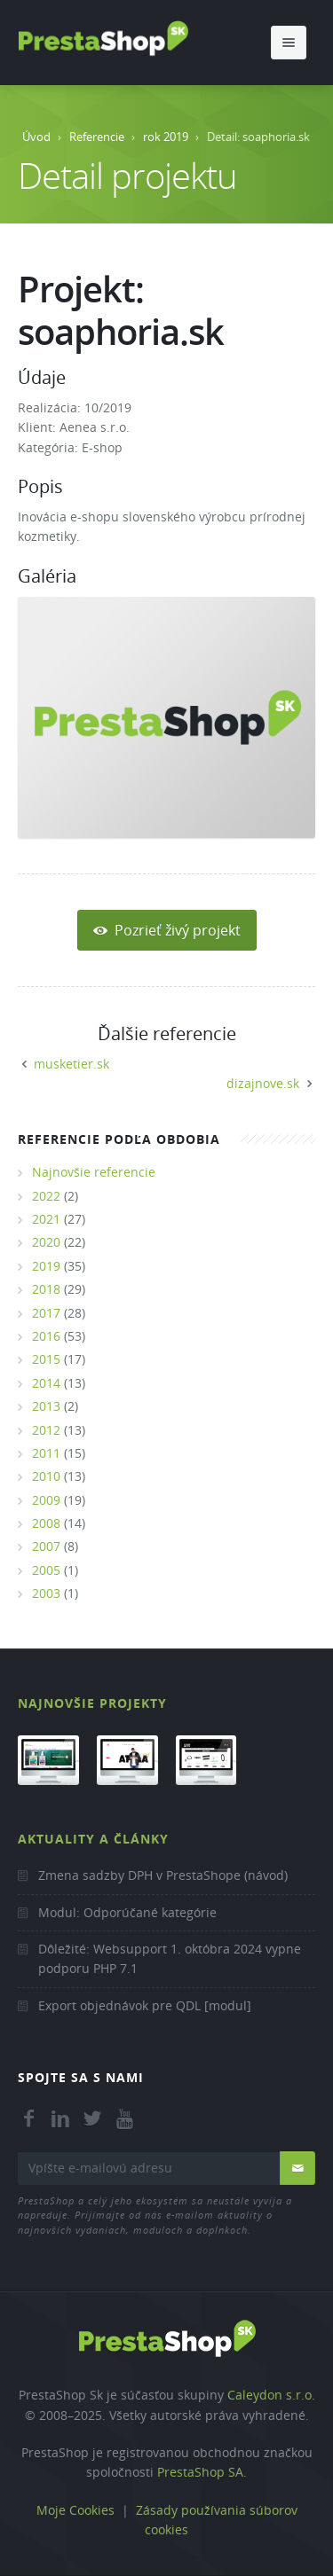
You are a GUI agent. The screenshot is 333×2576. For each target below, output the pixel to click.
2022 (46, 1195)
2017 (46, 1312)
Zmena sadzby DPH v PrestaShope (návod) (163, 1875)
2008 (46, 1523)
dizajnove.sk (262, 1083)
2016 (46, 1335)
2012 (46, 1429)
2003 (46, 1593)
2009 (46, 1500)
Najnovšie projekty (92, 1703)
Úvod (36, 137)
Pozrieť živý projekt (167, 930)
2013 (46, 1406)
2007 (46, 1546)
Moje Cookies (75, 2510)
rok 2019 (165, 137)
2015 (46, 1359)
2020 (46, 1241)
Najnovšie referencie (93, 1171)
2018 (46, 1288)
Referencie (96, 137)
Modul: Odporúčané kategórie (127, 1912)
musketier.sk (71, 1063)
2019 (46, 1265)
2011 (46, 1453)
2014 (46, 1382)
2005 (46, 1570)
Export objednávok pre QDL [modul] (144, 2005)
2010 (46, 1476)
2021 (46, 1218)
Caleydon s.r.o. (271, 2394)
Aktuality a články (93, 1838)
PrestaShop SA (200, 2471)
